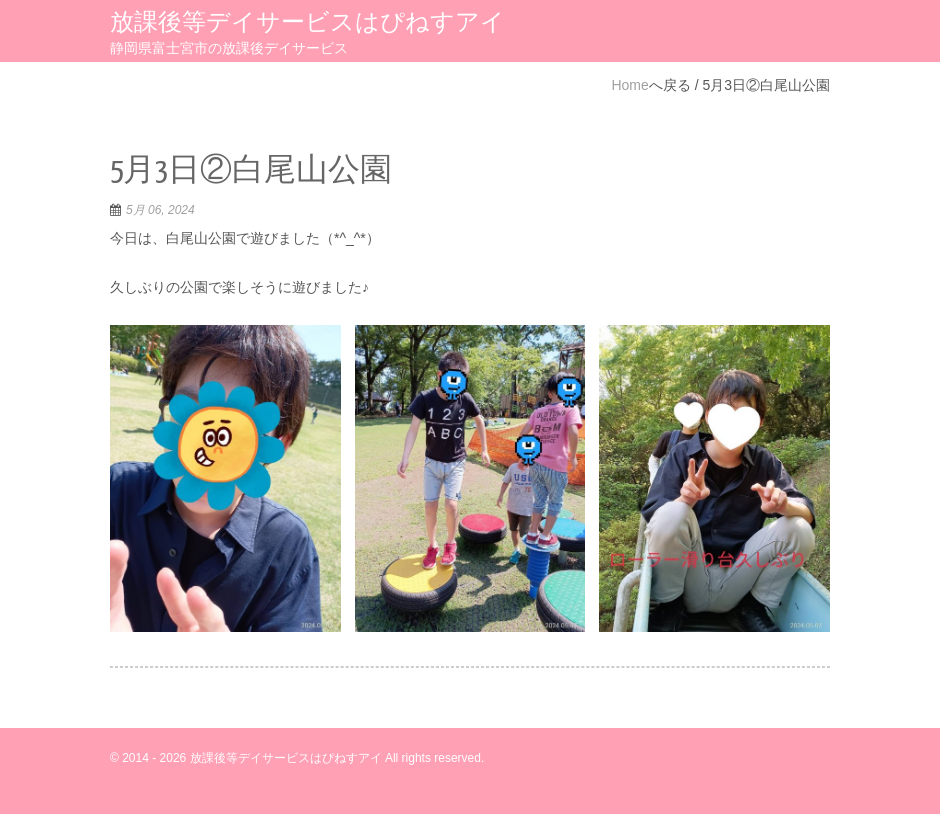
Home (629, 85)
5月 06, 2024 (160, 210)
